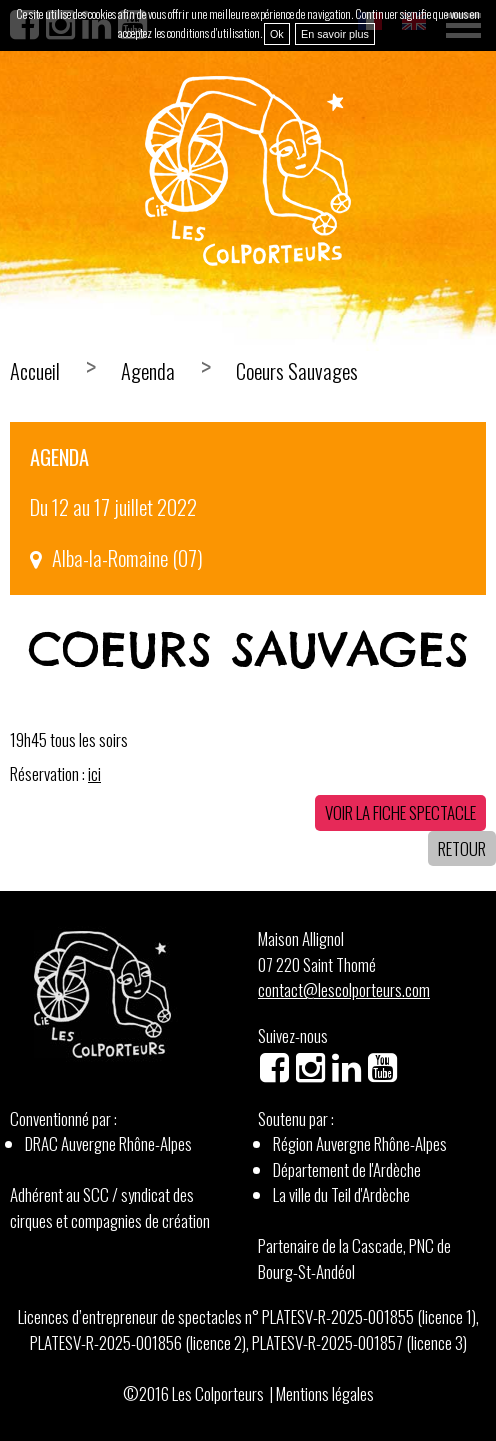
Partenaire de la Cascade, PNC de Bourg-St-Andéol (354, 1258)
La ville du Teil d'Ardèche (341, 1194)
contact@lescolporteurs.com (344, 989)
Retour (462, 848)
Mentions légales (325, 1393)
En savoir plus (335, 34)
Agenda (148, 371)
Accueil (35, 371)
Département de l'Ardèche (347, 1169)
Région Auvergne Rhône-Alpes (360, 1143)
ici (94, 773)
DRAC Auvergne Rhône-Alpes (108, 1143)
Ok (277, 34)
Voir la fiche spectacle (400, 812)
